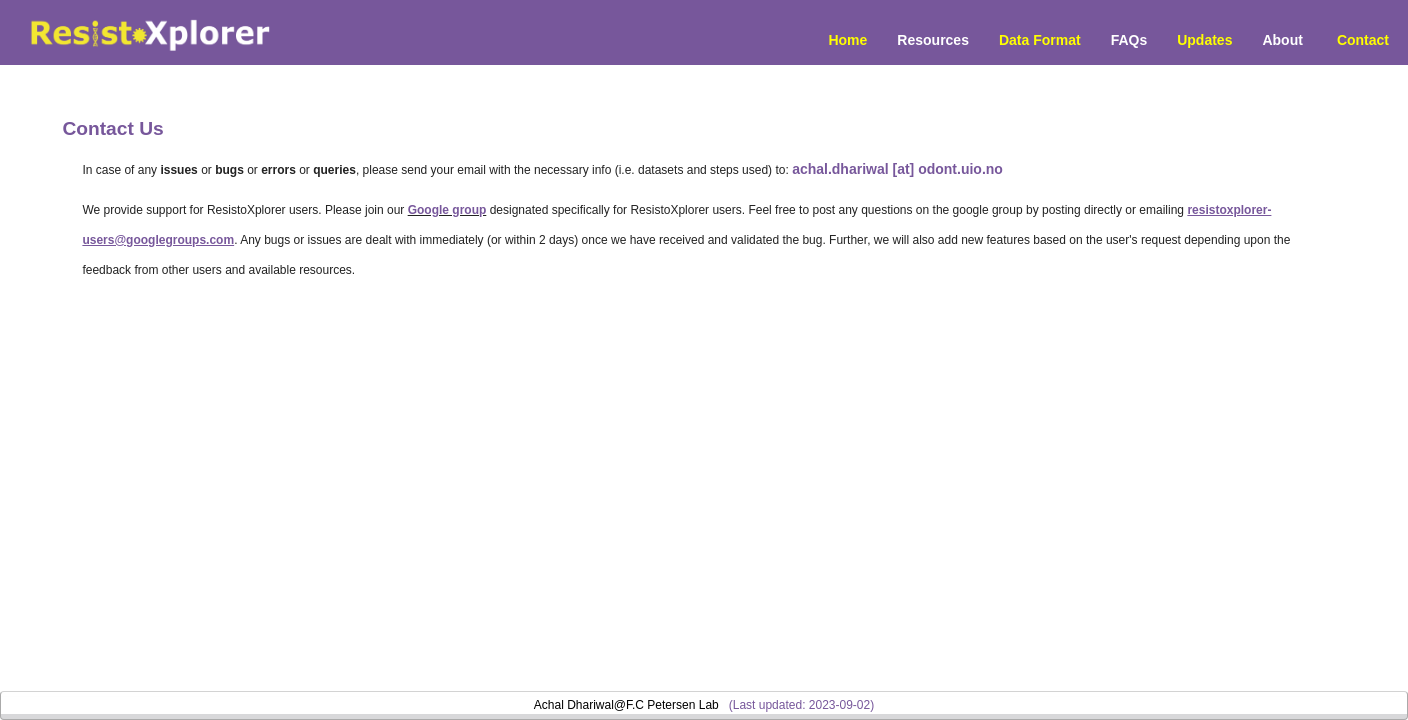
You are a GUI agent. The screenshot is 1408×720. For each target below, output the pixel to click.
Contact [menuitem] (1363, 40)
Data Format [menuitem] (1040, 40)
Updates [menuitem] (1204, 40)
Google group (447, 210)
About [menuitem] (1282, 40)
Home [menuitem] (847, 40)
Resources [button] (933, 40)
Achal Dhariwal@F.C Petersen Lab (626, 705)
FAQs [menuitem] (1129, 40)
